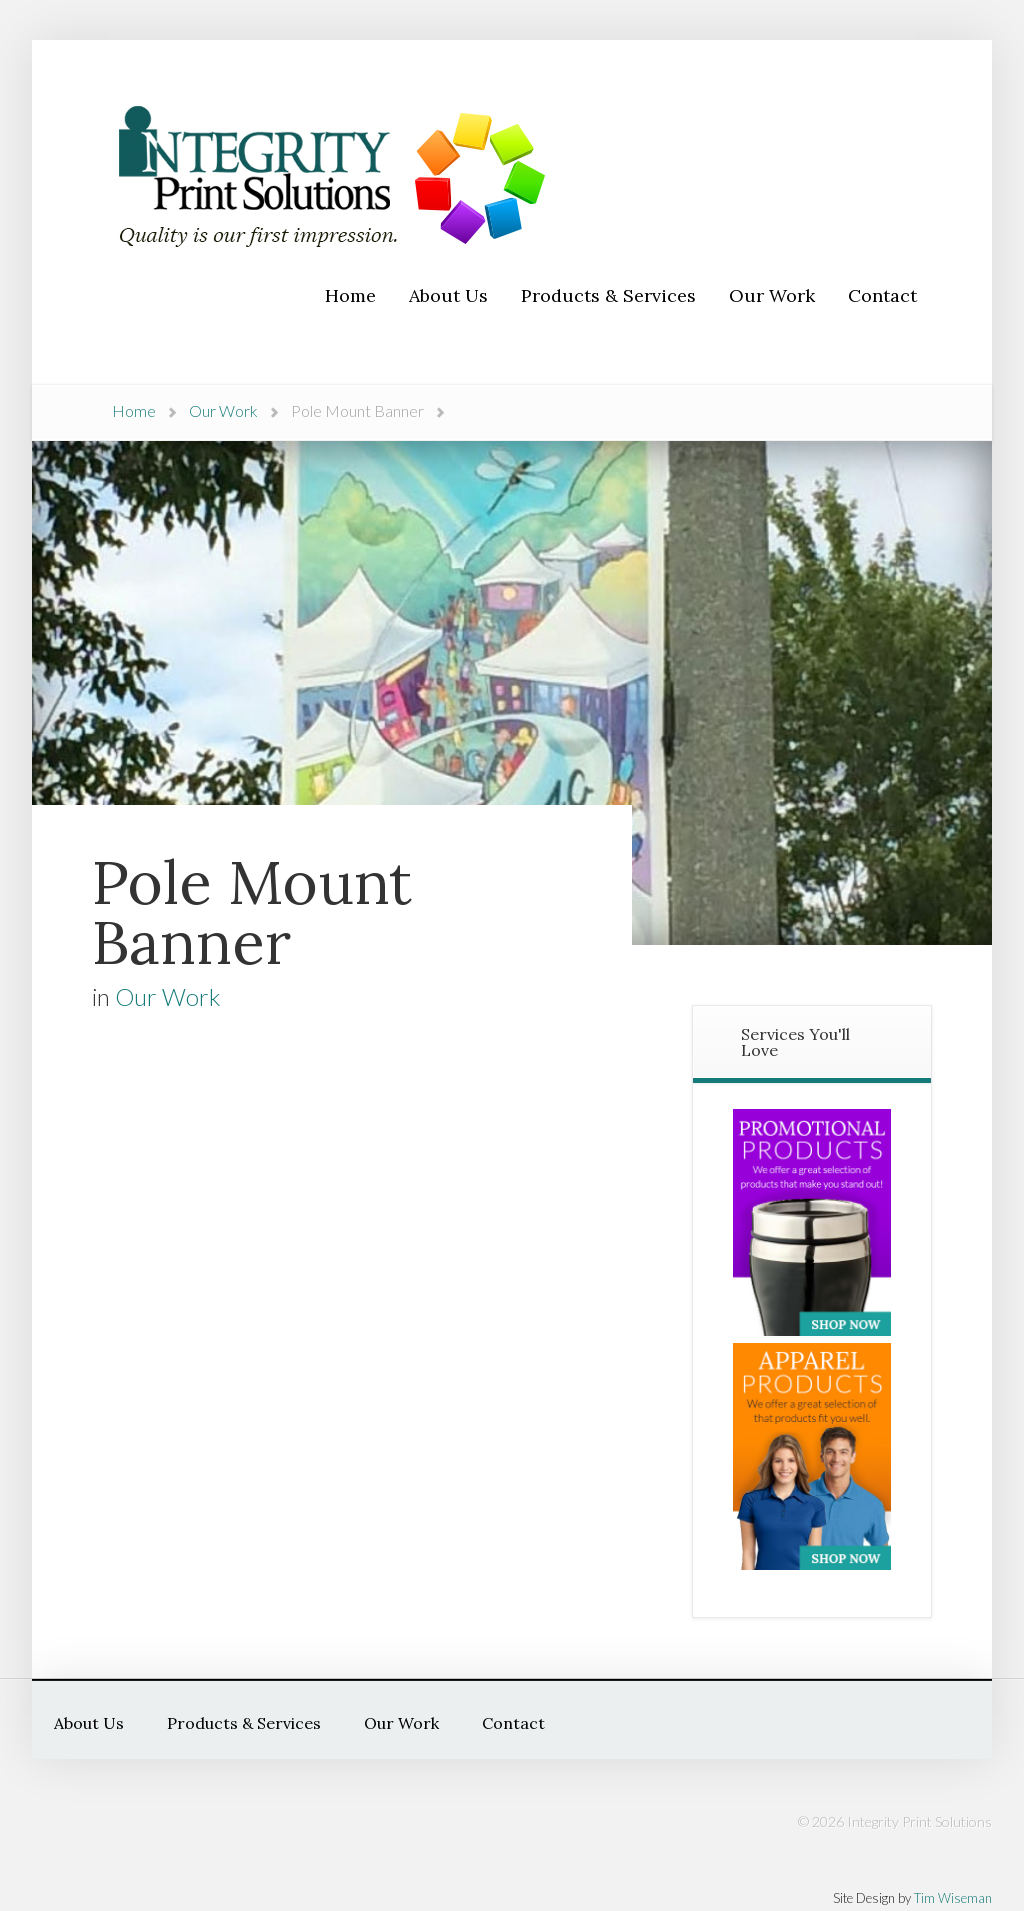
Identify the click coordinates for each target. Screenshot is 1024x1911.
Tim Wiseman (953, 1898)
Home (134, 410)
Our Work (223, 410)
